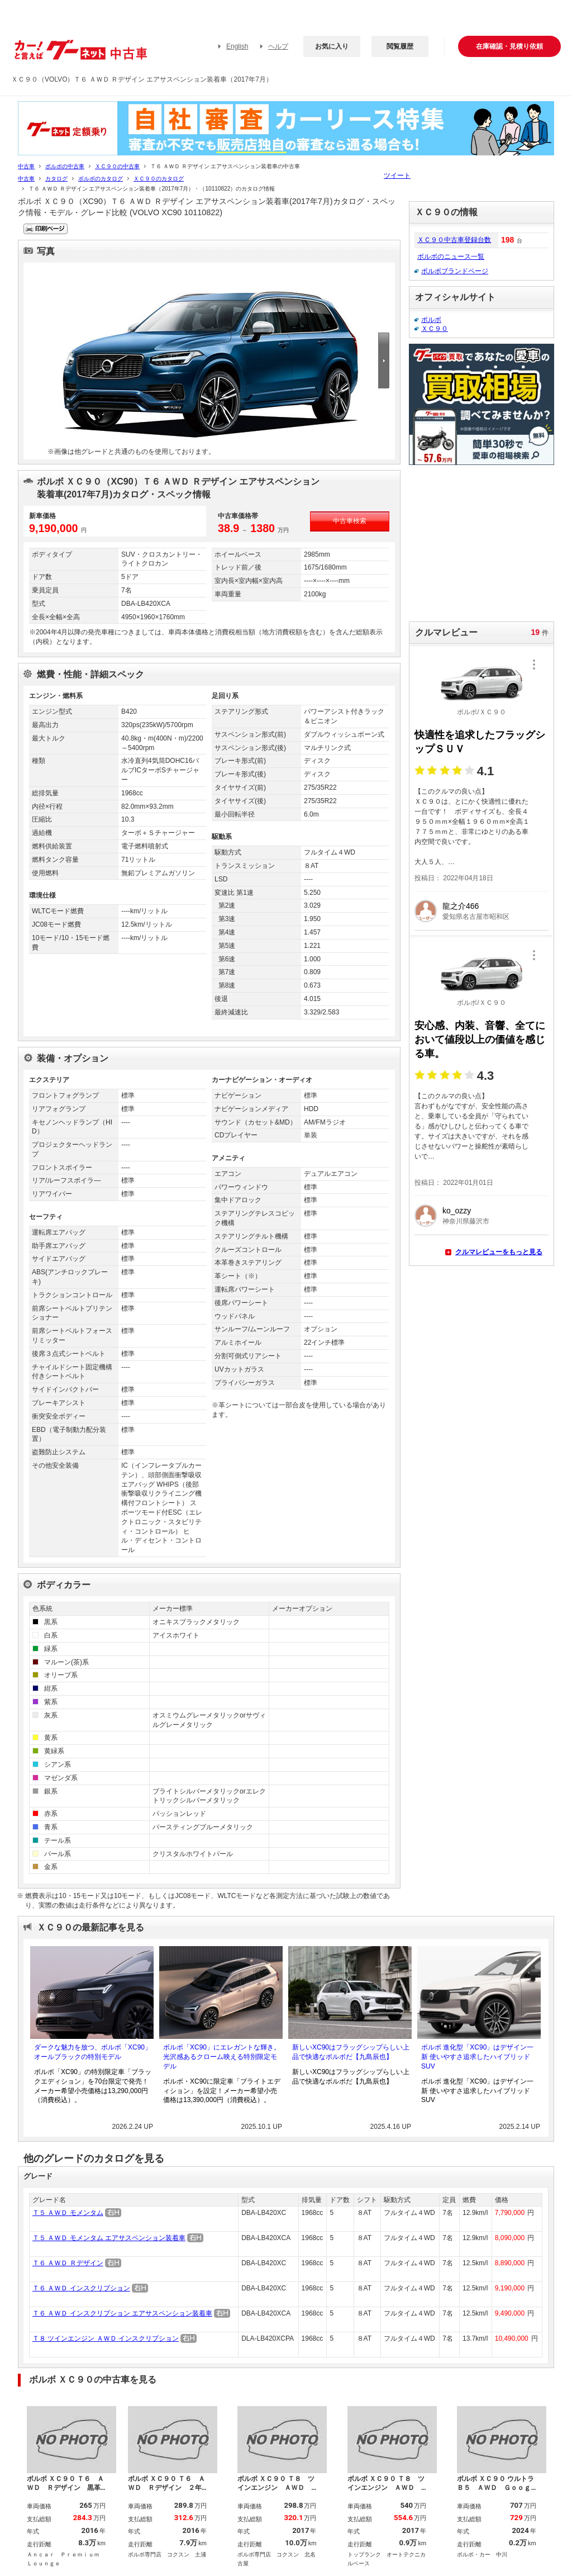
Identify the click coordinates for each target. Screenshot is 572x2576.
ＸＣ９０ (434, 329)
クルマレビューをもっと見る (498, 1252)
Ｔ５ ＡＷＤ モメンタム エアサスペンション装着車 (108, 2238)
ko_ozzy (456, 1210)
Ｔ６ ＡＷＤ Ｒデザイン (67, 2263)
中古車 (26, 166)
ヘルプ (278, 46)
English (237, 46)
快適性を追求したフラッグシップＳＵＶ (479, 742)
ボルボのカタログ (100, 178)
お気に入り (332, 46)
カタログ (56, 178)
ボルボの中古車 (64, 166)
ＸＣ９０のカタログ (159, 178)
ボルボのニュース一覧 (450, 256)
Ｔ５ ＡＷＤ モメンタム (67, 2213)
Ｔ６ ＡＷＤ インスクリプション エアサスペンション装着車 (122, 2313)
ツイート (397, 175)
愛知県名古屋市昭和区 (475, 917)
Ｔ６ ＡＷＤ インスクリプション (81, 2288)
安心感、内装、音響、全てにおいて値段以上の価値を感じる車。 (479, 1039)
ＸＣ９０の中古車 (117, 166)
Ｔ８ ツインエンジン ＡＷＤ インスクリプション (105, 2338)
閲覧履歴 (400, 46)
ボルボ (431, 320)
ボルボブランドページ (454, 271)
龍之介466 (460, 906)
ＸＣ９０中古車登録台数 (454, 240)
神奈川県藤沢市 (465, 1221)
